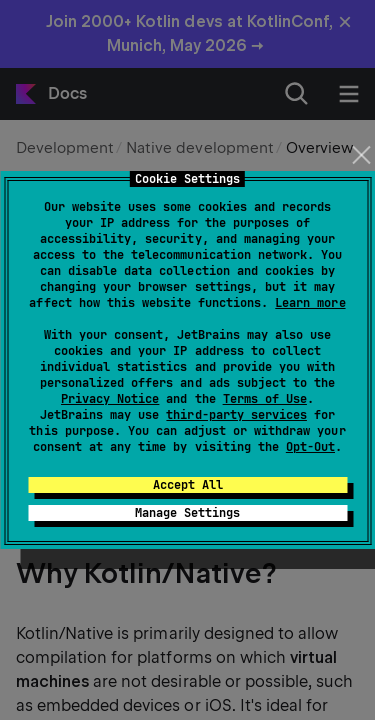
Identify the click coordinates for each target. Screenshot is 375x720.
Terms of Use (265, 399)
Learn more (310, 303)
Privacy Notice (110, 399)
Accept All (188, 485)
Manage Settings (187, 513)
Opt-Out (310, 447)
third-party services (236, 415)
